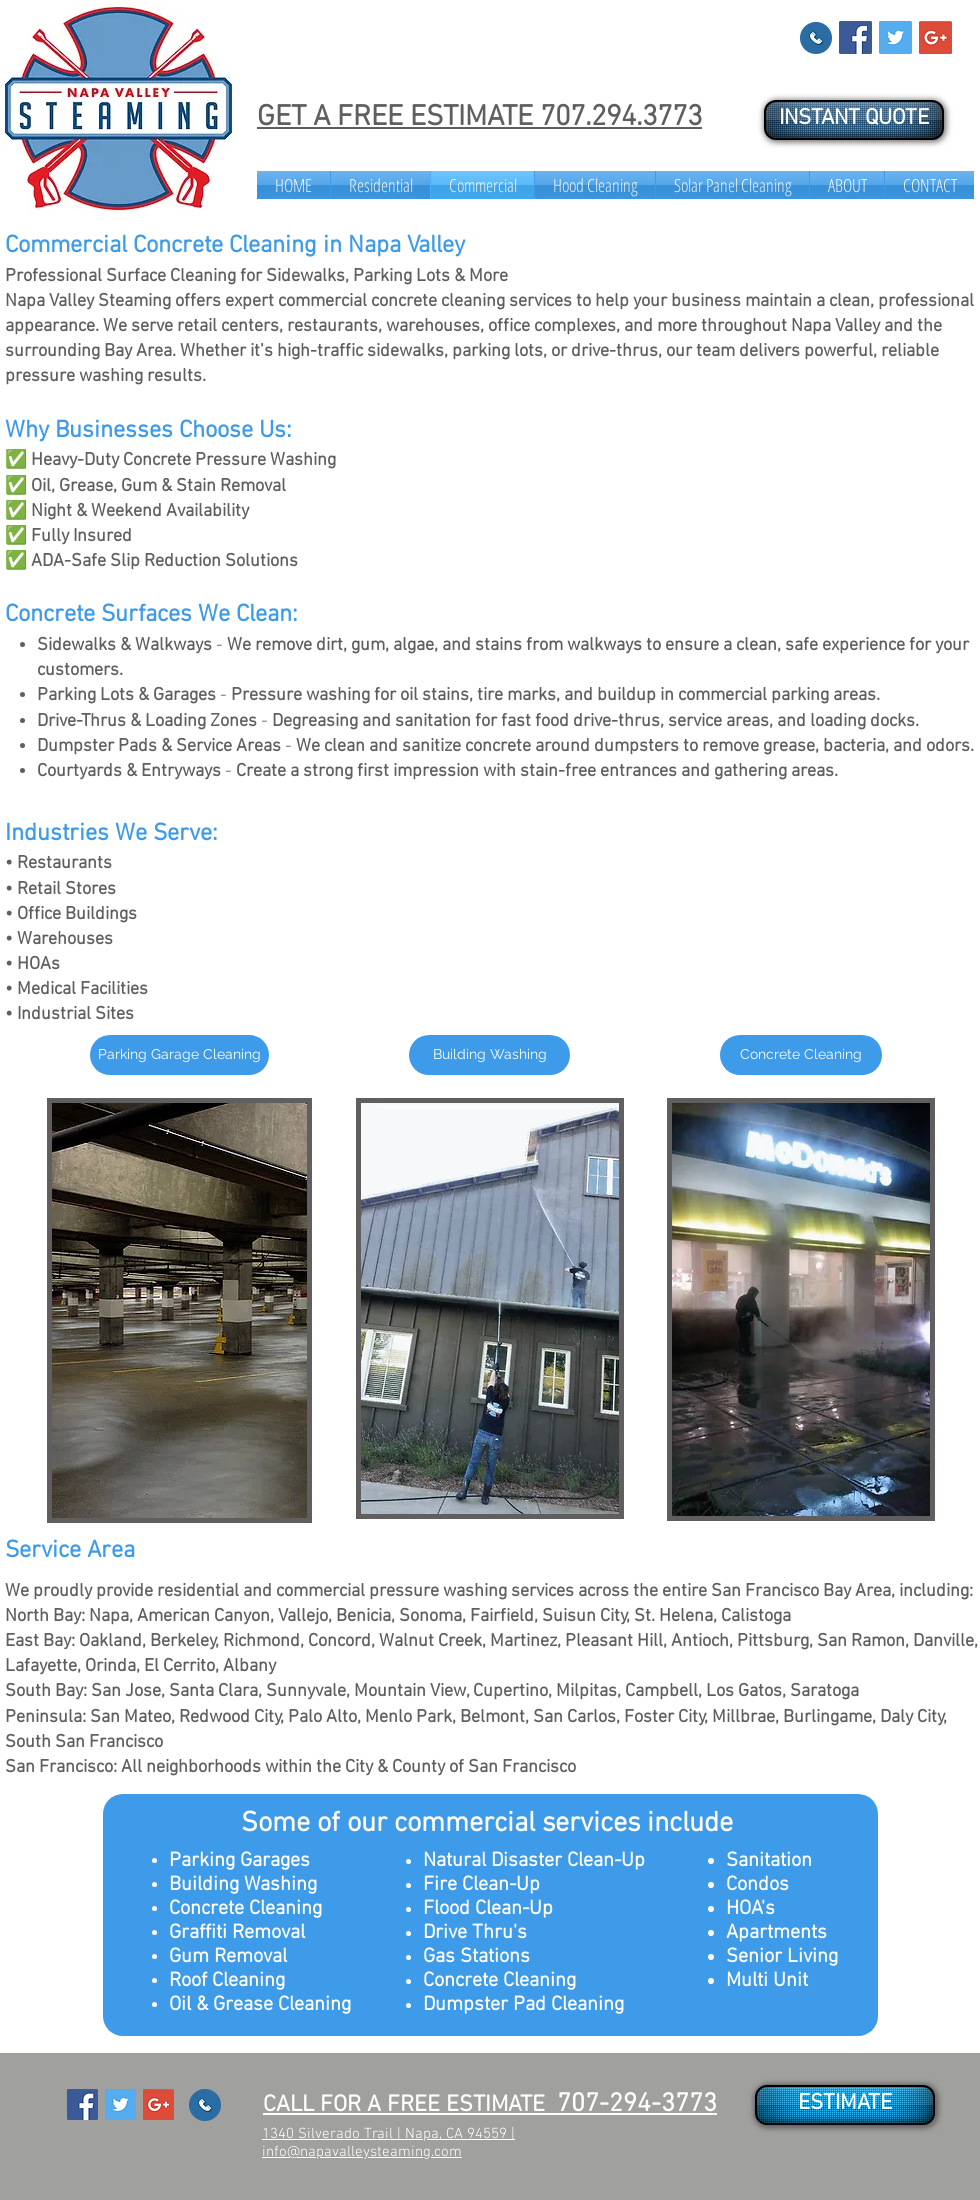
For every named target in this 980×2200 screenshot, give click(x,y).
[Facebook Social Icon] (855, 37)
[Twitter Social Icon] (895, 37)
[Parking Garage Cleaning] (179, 1055)
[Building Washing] (489, 1055)
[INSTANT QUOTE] (854, 120)
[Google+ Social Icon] (935, 37)
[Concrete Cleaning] (801, 1055)
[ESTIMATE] (845, 2105)
